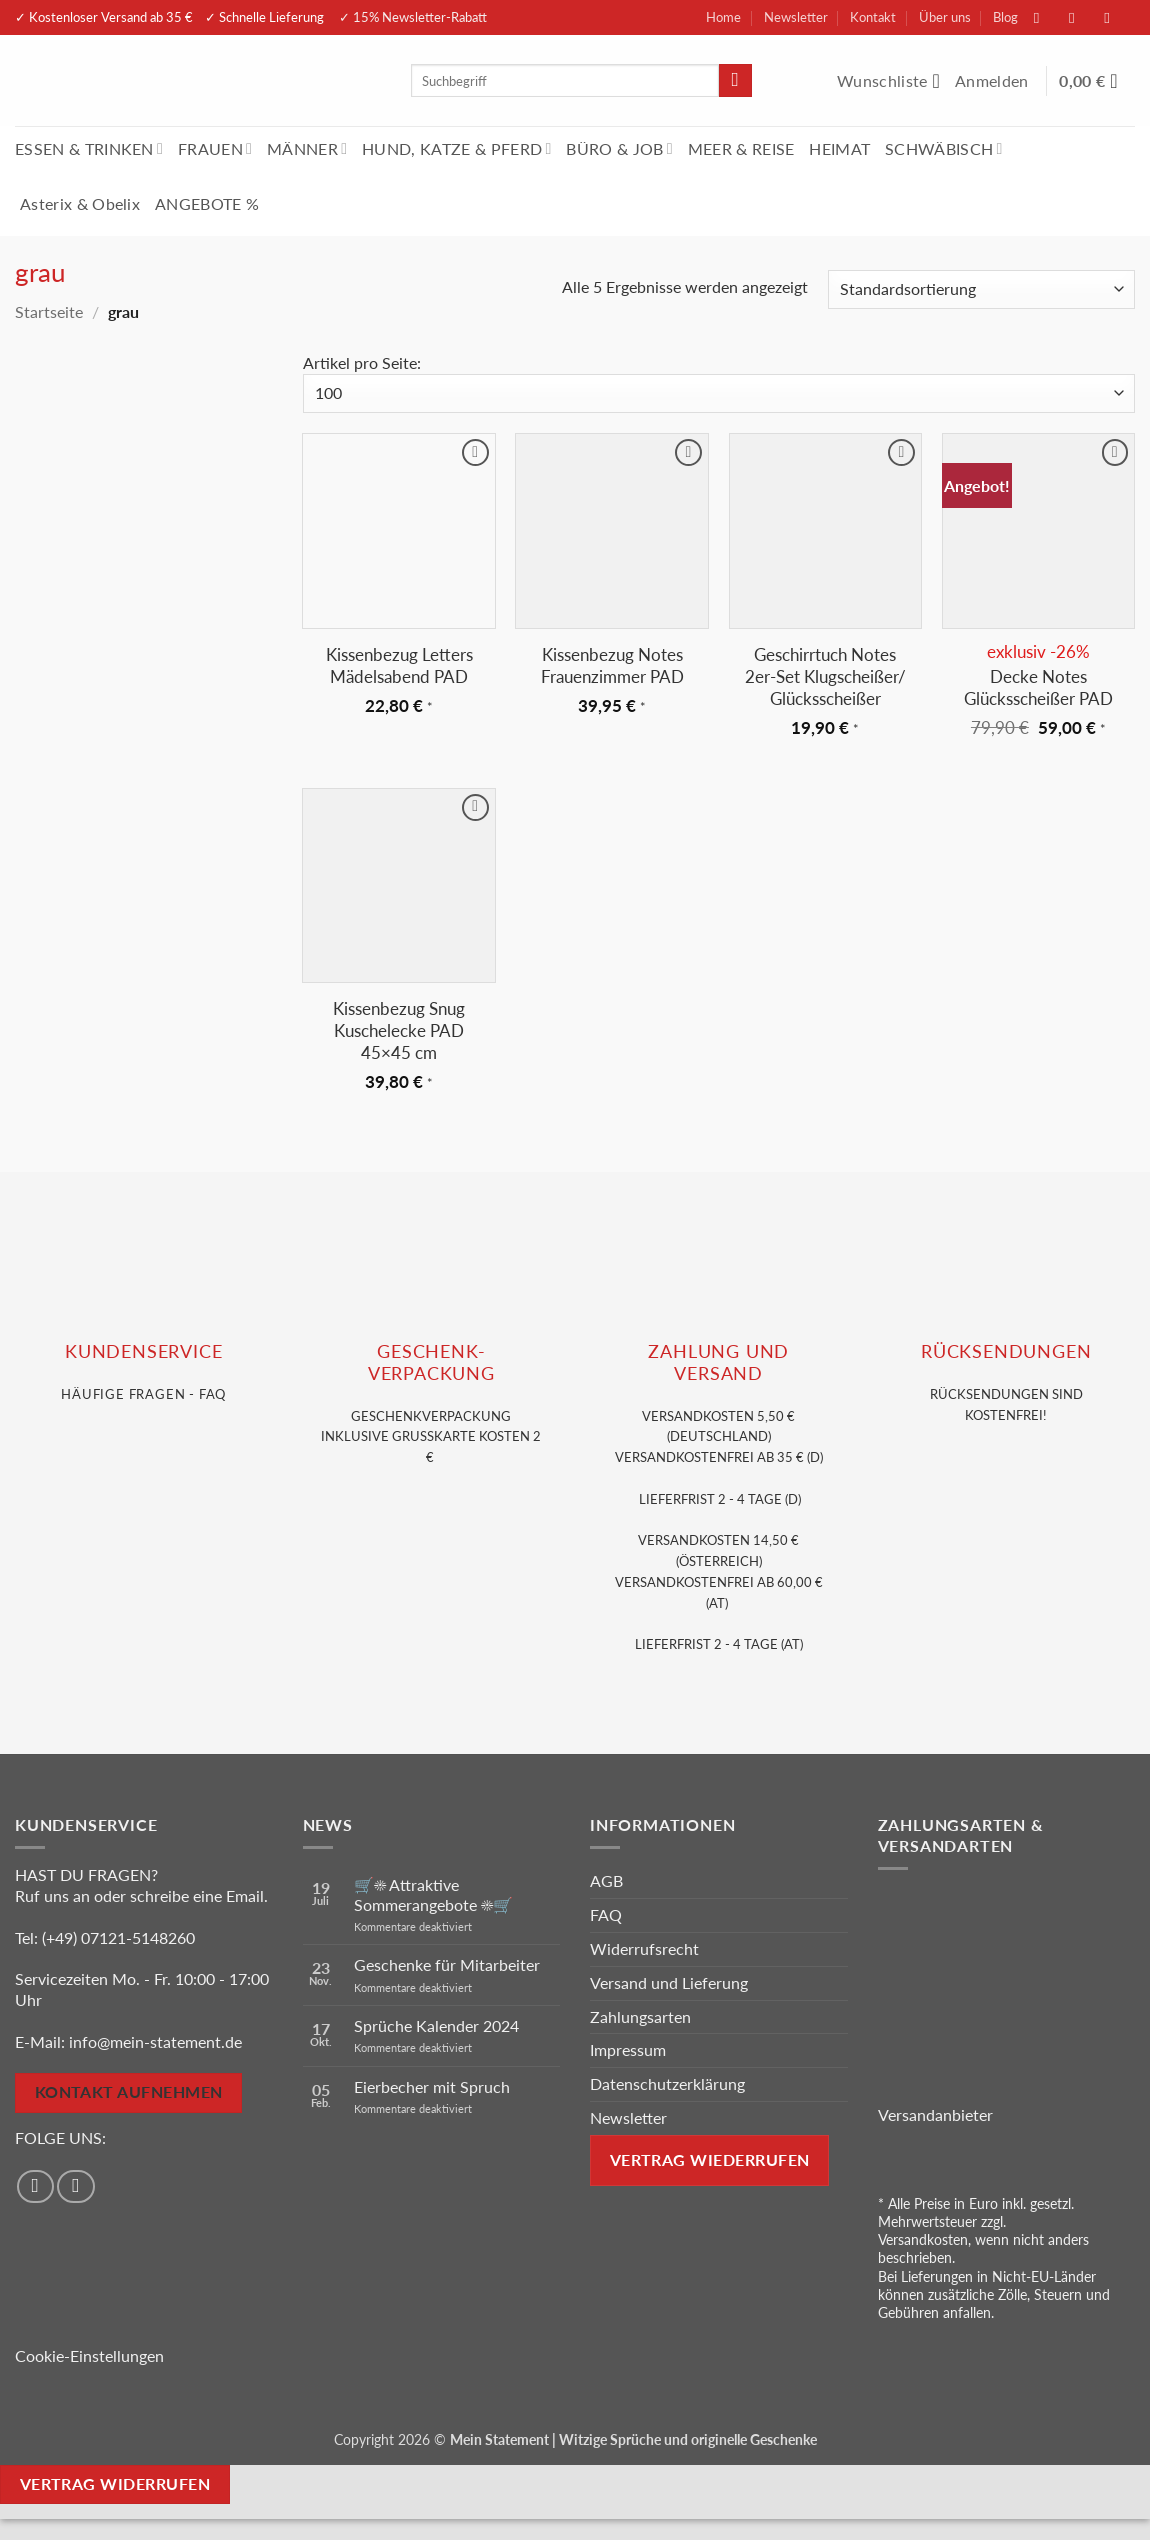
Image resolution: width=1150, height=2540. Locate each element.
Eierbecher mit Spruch (432, 2086)
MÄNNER (307, 148)
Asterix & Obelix (80, 203)
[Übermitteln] (735, 81)
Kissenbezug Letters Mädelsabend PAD (399, 665)
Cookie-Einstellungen (89, 2355)
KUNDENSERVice (143, 1351)
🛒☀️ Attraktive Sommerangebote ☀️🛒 (433, 1894)
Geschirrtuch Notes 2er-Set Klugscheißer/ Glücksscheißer (825, 676)
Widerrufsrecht (644, 1948)
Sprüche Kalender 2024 (436, 2025)
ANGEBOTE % (207, 203)
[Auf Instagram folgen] (1082, 17)
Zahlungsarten (640, 2016)
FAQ (606, 1914)
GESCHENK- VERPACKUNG (431, 1362)
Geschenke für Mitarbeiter (447, 1964)
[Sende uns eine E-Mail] (1117, 17)
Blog (1005, 17)
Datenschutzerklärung (667, 2083)
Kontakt (873, 17)
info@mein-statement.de (155, 2041)
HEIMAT (839, 148)
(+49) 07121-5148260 (118, 1937)
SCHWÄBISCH (944, 148)
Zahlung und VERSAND (718, 1362)
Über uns (945, 17)
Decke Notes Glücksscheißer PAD (1038, 687)
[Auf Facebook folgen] (1047, 17)
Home (723, 17)
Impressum (628, 2049)
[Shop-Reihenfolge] (981, 289)
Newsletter (796, 17)
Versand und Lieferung (669, 1982)
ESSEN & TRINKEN (89, 148)
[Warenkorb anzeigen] (1097, 81)
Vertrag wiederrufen (710, 2160)
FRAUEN (215, 148)
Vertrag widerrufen (115, 2484)
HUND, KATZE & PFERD (456, 148)
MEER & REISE (741, 148)
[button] (994, 81)
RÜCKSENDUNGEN (1006, 1351)
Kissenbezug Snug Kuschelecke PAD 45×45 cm (399, 1030)
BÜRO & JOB (619, 148)
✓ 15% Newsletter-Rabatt (413, 17)
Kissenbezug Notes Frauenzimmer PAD (612, 665)
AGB (606, 1880)
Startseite (49, 311)
